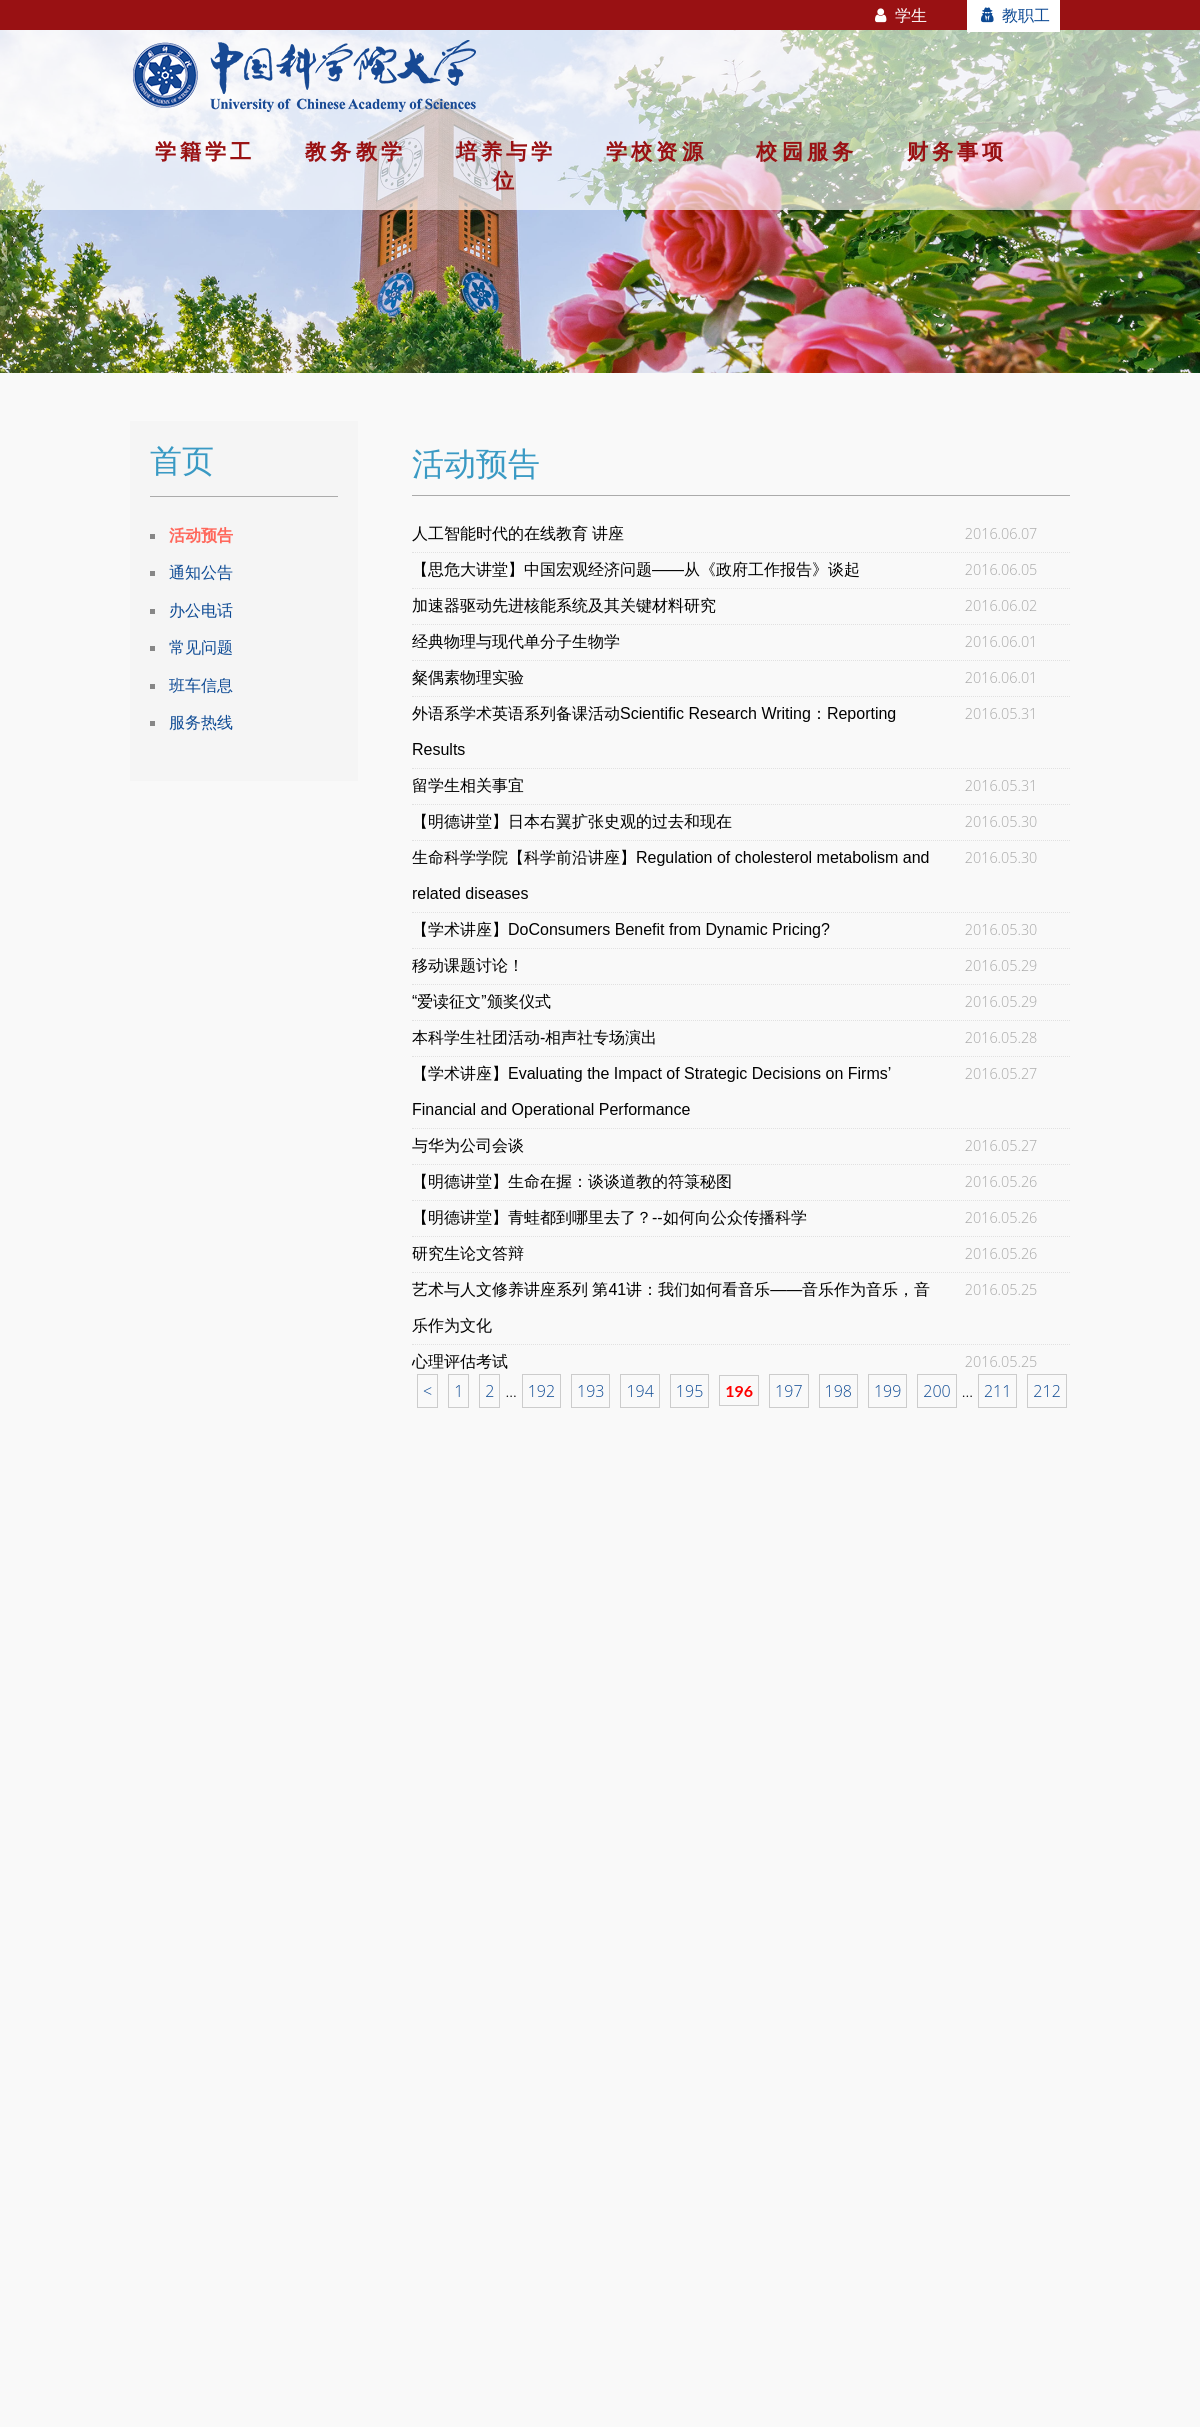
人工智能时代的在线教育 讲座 (518, 533)
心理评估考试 (460, 1361)
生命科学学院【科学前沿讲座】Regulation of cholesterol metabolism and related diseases (671, 875)
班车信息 (201, 685)
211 (997, 1391)
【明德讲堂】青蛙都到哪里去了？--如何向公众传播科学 (609, 1217)
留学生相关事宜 (468, 785)
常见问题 (201, 647)
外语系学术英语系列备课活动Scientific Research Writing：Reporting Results (654, 731)
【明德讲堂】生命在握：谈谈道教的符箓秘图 (572, 1181)
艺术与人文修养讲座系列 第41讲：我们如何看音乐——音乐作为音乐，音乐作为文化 (671, 1307)
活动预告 (201, 535)
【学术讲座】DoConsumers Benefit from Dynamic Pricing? (621, 929)
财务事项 (957, 151)
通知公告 (201, 572)
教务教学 (355, 151)
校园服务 (806, 151)
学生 (899, 15)
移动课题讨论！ (468, 965)
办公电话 (201, 610)
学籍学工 (205, 151)
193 (590, 1391)
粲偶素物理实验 (468, 677)
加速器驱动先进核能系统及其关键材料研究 (564, 605)
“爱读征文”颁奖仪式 (481, 1001)
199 (887, 1391)
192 (541, 1391)
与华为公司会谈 (468, 1145)
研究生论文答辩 (468, 1253)
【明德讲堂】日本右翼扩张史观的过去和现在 (572, 821)
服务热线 (201, 722)
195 (689, 1391)
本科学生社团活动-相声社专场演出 (534, 1037)
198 (838, 1391)
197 (788, 1391)
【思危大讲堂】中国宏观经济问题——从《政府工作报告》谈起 (636, 569)
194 (639, 1391)
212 (1046, 1391)
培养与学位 (506, 165)
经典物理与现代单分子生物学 (516, 641)
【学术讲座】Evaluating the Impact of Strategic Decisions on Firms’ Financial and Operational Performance (651, 1091)
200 (936, 1391)
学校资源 (656, 151)
